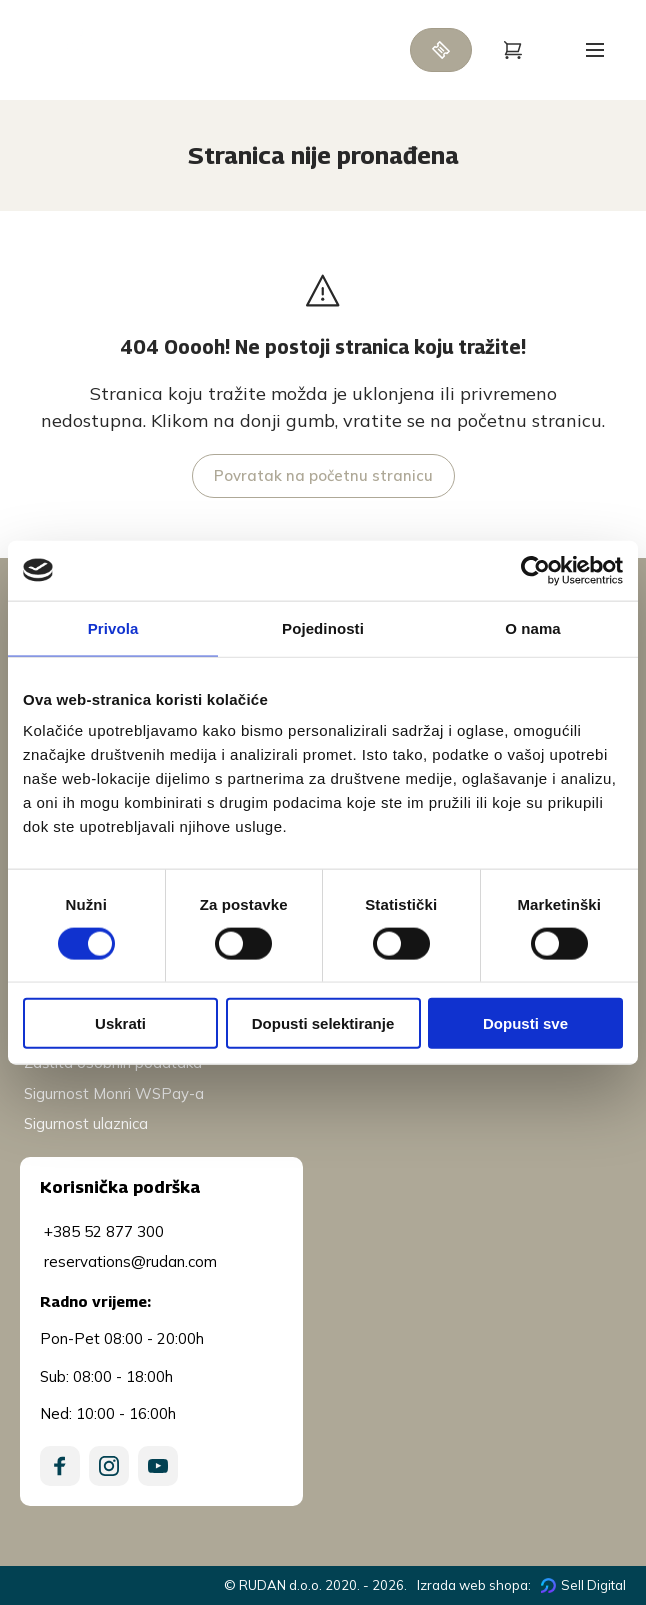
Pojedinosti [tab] (323, 627)
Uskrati (120, 1023)
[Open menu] (595, 50)
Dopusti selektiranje (323, 1023)
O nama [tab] (533, 627)
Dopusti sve (525, 1023)
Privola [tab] (113, 627)
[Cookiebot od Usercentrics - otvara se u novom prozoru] (535, 570)
